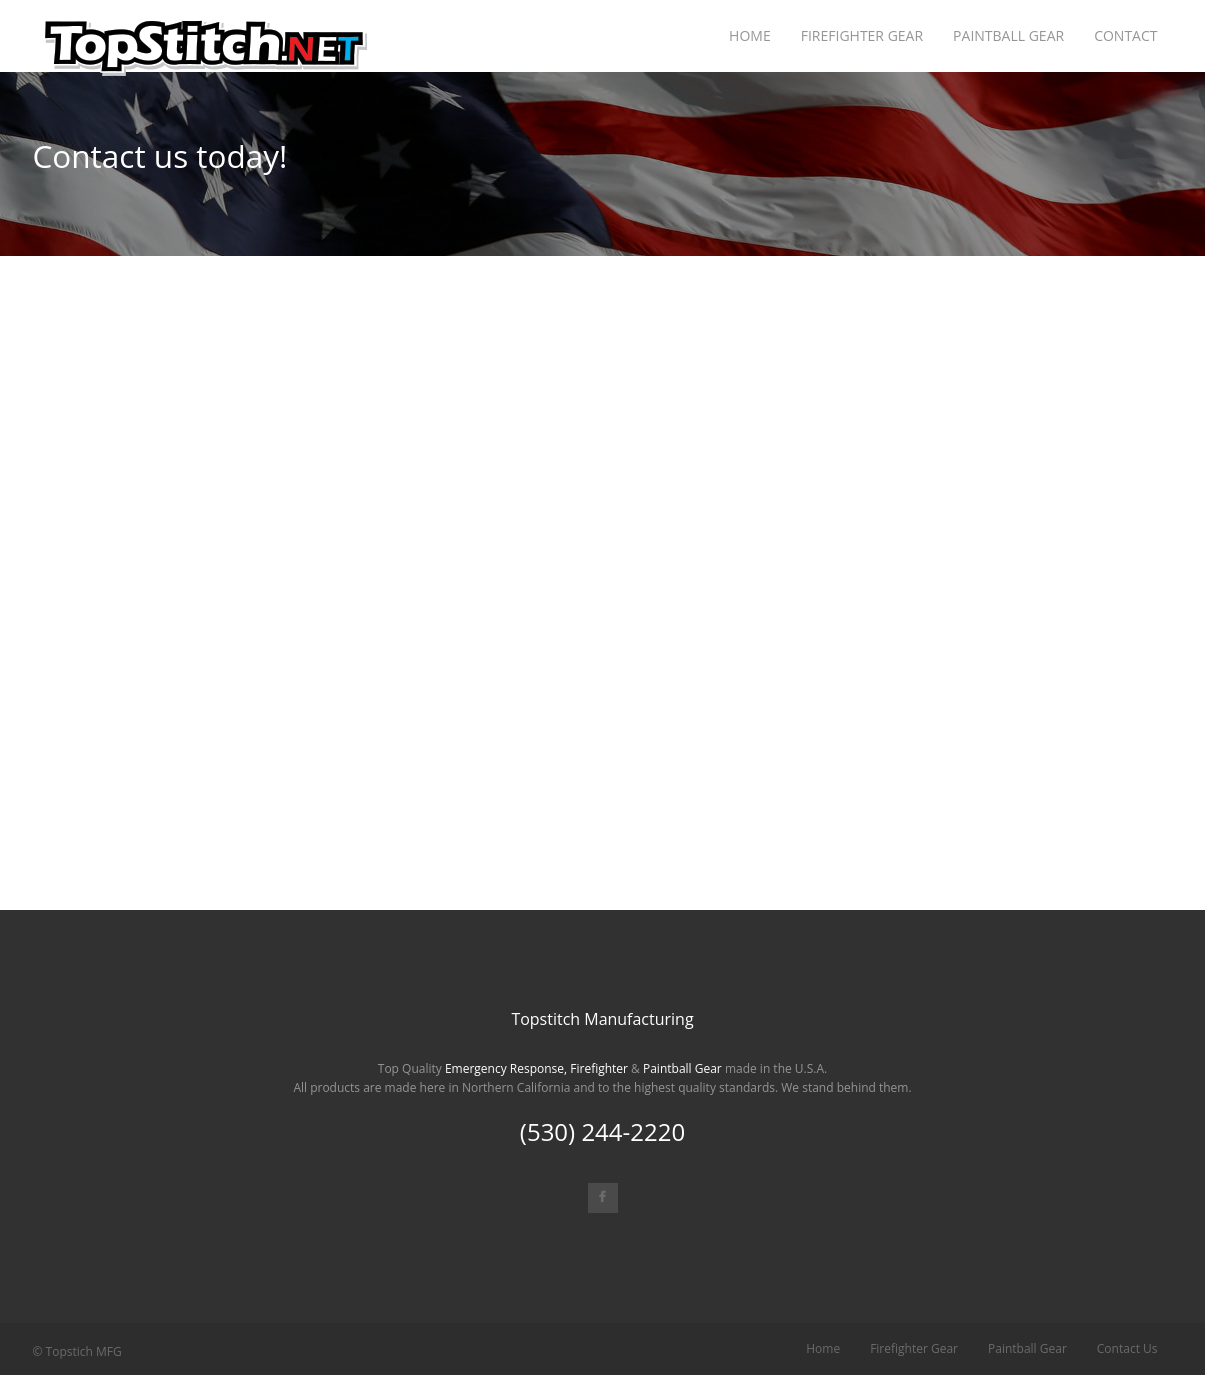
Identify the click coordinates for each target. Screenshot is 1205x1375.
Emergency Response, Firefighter (536, 1068)
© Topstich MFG (77, 1351)
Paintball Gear (682, 1068)
